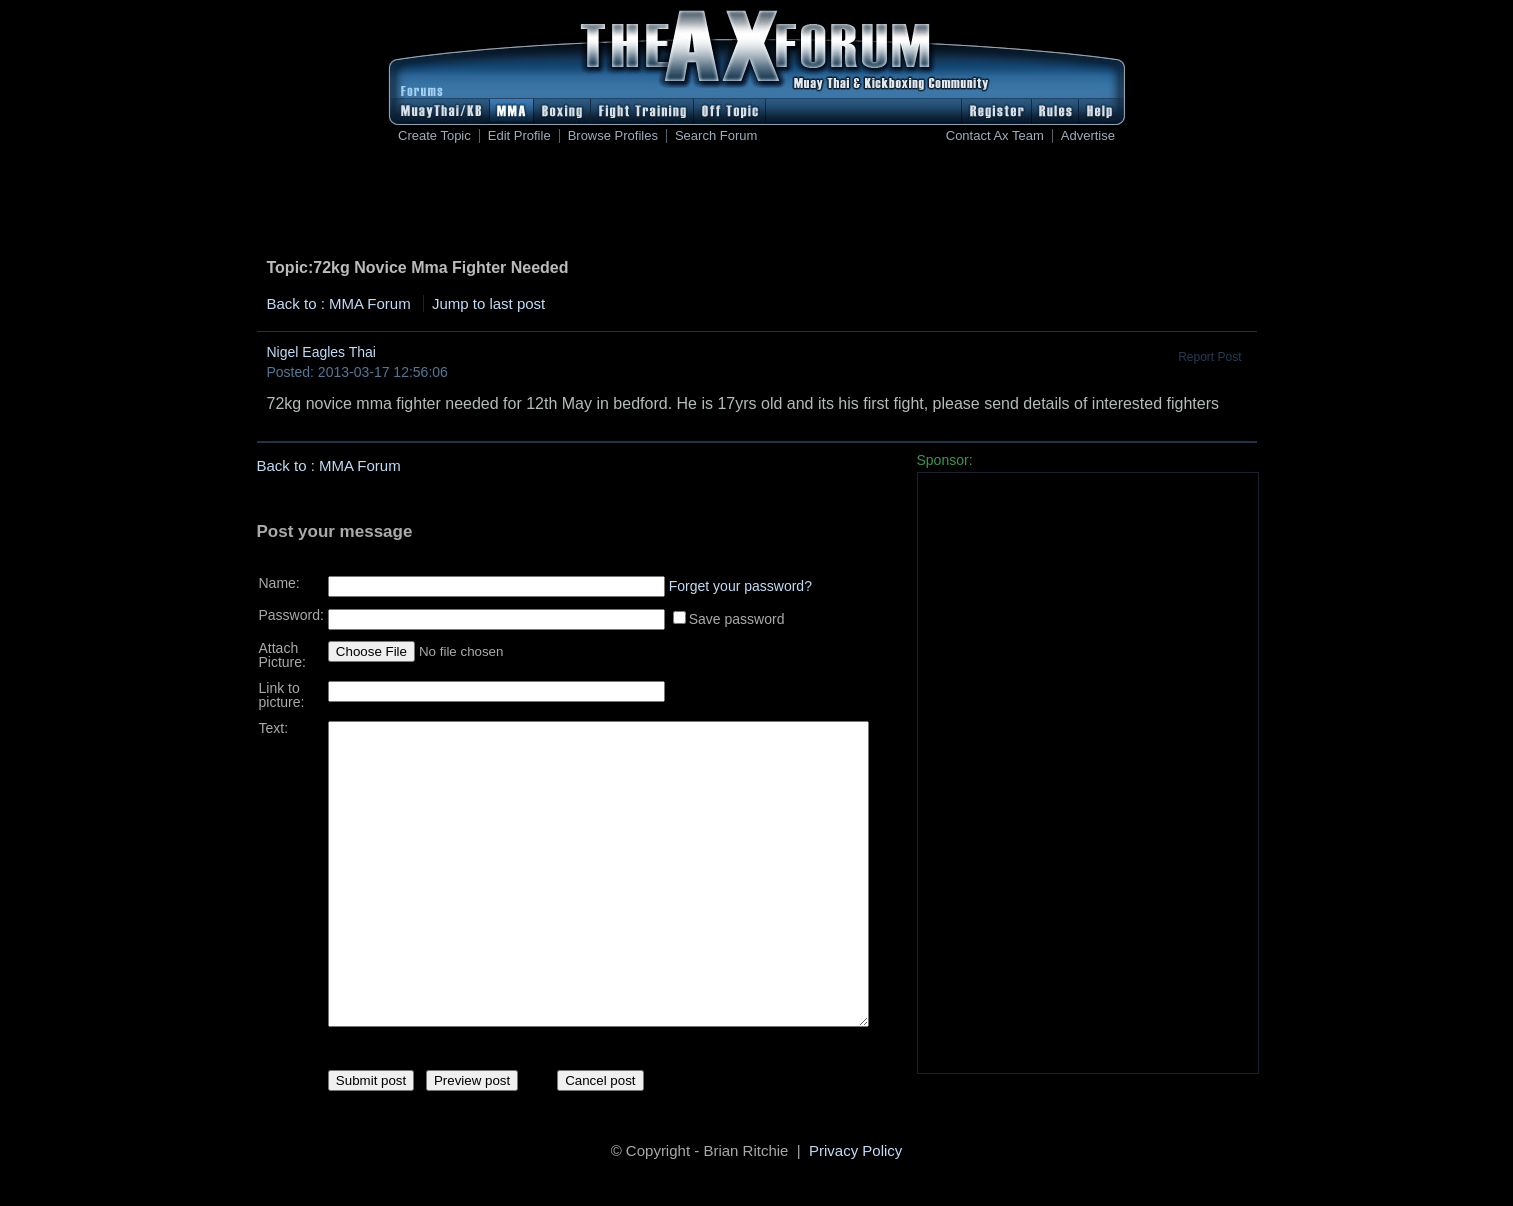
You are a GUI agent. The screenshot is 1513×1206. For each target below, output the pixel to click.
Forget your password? (740, 579)
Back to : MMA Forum (339, 303)
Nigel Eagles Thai (321, 352)
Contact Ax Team (995, 136)
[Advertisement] (757, 205)
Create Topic (434, 136)
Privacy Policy (855, 1153)
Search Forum (716, 136)
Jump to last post (488, 303)
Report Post (1209, 357)
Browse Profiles (613, 136)
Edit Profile (519, 136)
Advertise (1088, 136)
